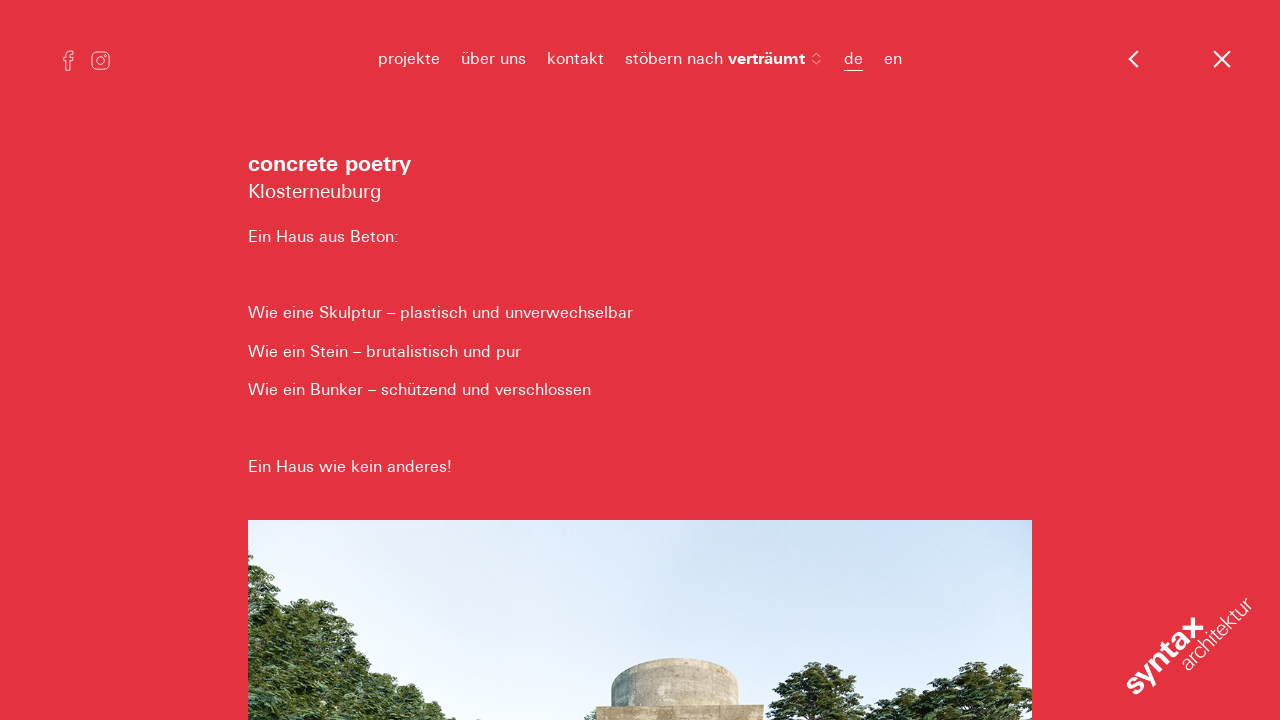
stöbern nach (724, 58)
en (893, 58)
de (853, 58)
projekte (409, 58)
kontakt (575, 58)
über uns (493, 58)
